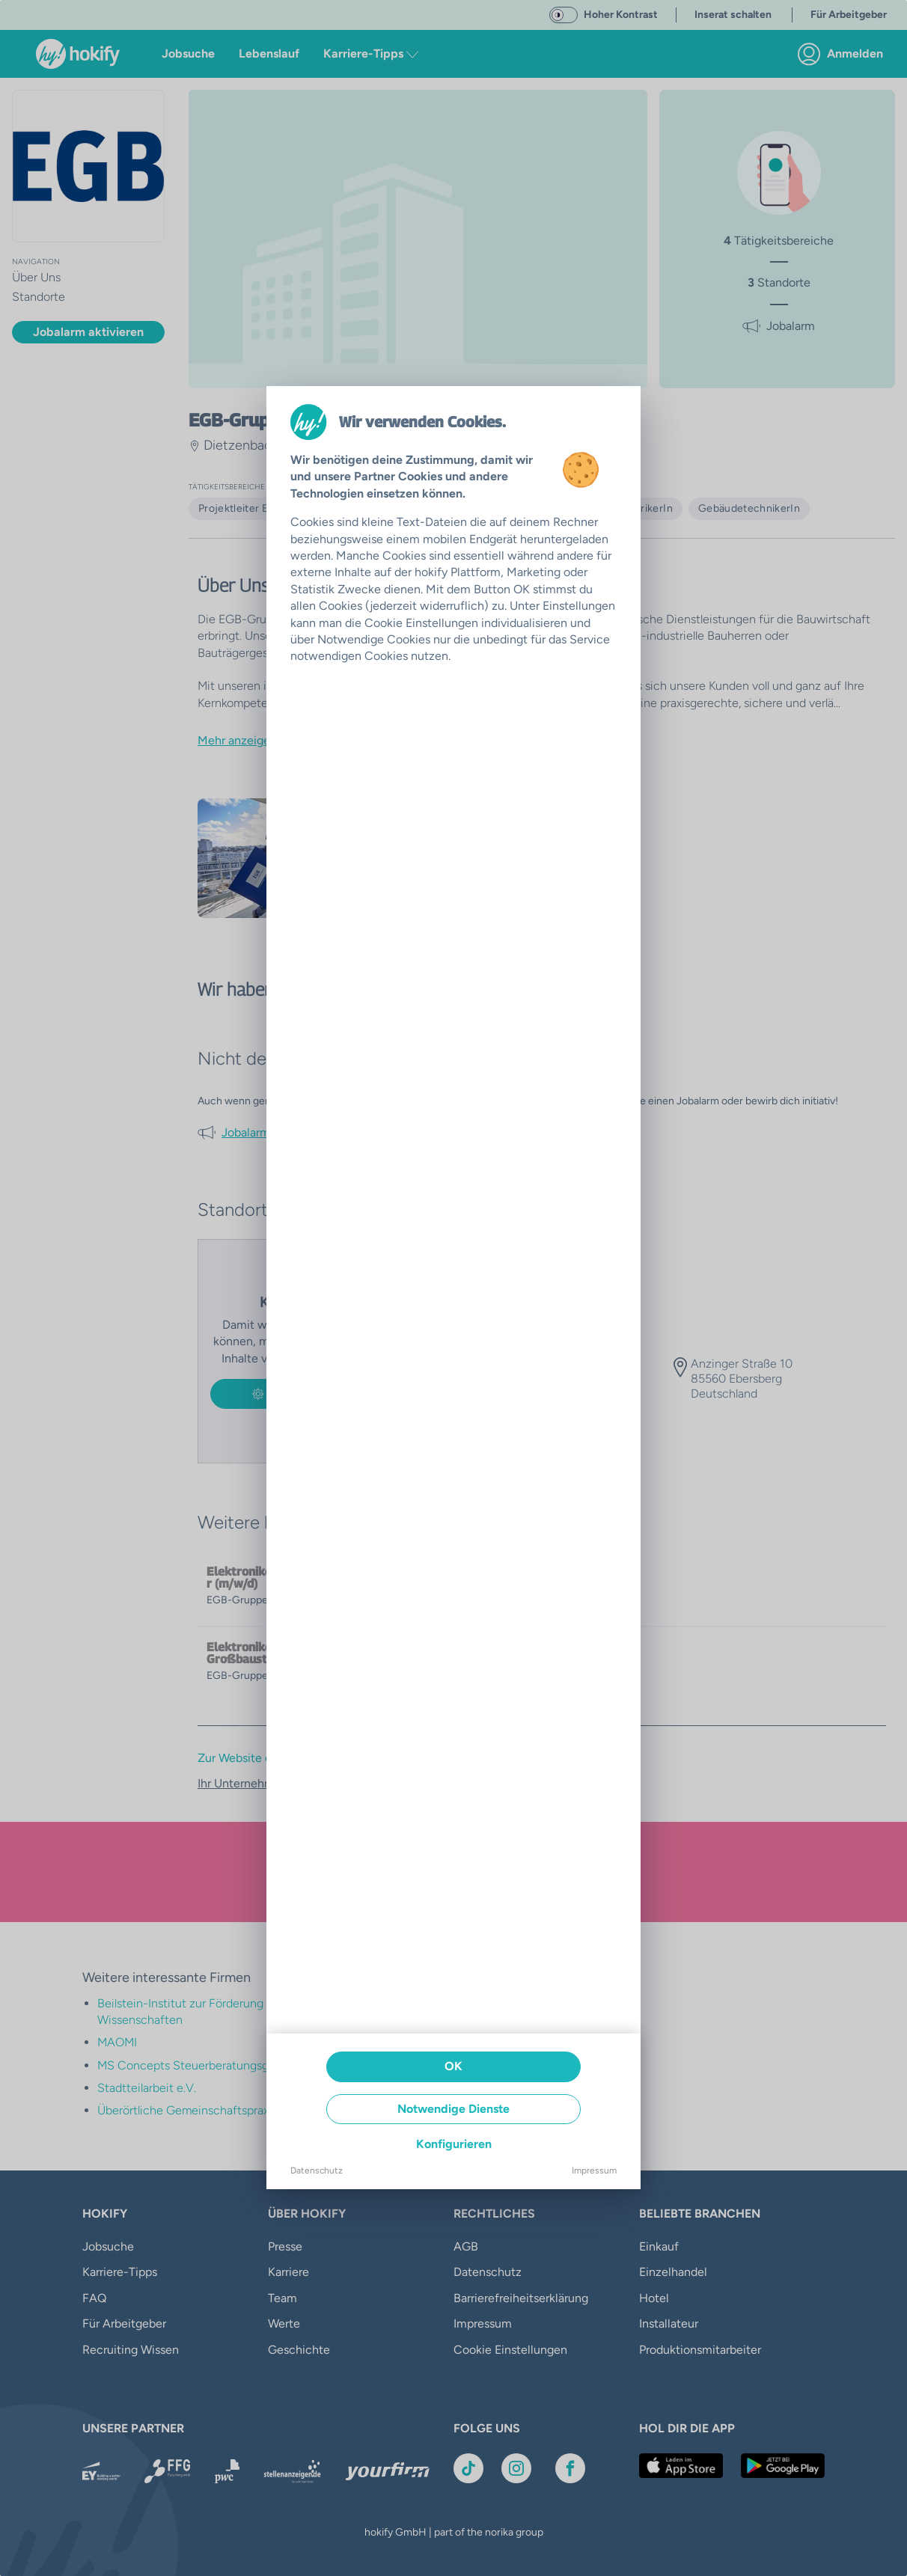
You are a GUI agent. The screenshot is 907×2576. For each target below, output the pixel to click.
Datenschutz (316, 2170)
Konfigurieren (454, 2144)
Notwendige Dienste (453, 2109)
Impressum (594, 2170)
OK (453, 2066)
